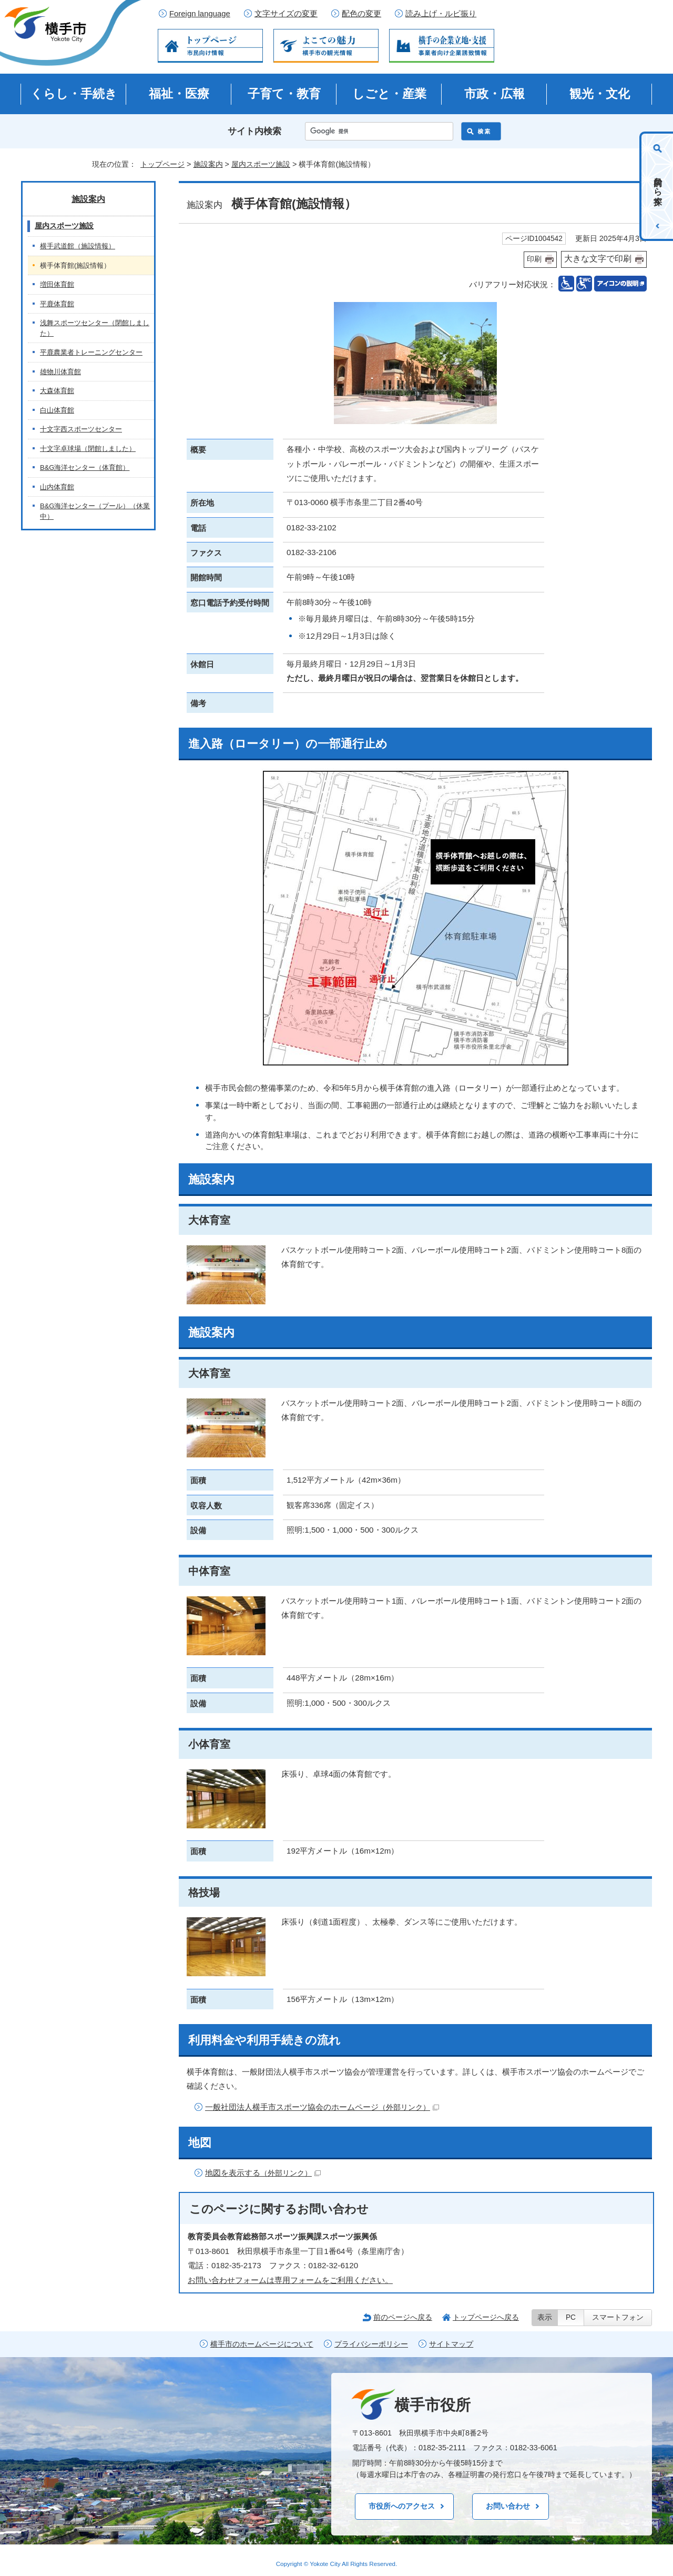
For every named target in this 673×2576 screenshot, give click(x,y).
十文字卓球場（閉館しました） (88, 448)
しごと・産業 (389, 93)
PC (571, 2317)
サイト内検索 (254, 131)
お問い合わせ (508, 2506)
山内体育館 (57, 487)
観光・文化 (599, 93)
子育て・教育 (284, 93)
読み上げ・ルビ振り (440, 13)
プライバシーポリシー (371, 2344)
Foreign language (199, 13)
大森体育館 (57, 391)
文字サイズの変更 (286, 13)
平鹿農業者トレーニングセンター (91, 352)
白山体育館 (57, 410)
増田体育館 (57, 284)
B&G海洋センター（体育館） (84, 467)
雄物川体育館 (60, 372)
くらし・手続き (73, 93)
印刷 (534, 259)
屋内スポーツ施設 (260, 164)
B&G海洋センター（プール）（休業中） (95, 511)
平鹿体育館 (57, 304)
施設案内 (208, 164)
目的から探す (658, 186)
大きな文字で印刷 (597, 258)
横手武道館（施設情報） (77, 246)
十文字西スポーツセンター (81, 429)
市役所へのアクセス (402, 2506)
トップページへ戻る (486, 2317)
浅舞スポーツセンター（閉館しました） (94, 328)
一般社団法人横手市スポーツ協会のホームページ (322, 2106)
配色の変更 (361, 13)
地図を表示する (263, 2172)
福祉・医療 (179, 93)
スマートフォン (618, 2317)
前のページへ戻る (402, 2317)
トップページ (162, 164)
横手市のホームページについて (261, 2344)
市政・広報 (494, 93)
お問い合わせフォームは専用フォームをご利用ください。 (290, 2280)
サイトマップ (451, 2344)
